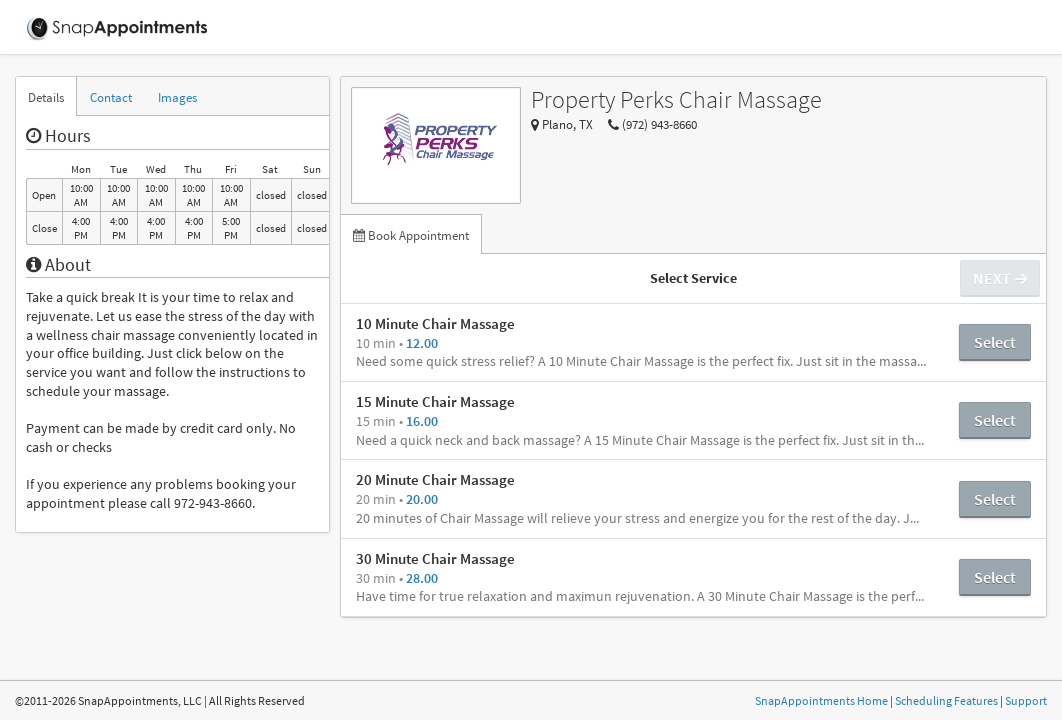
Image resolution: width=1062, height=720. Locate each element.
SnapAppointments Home (821, 700)
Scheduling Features (946, 700)
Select (995, 342)
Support (1026, 700)
